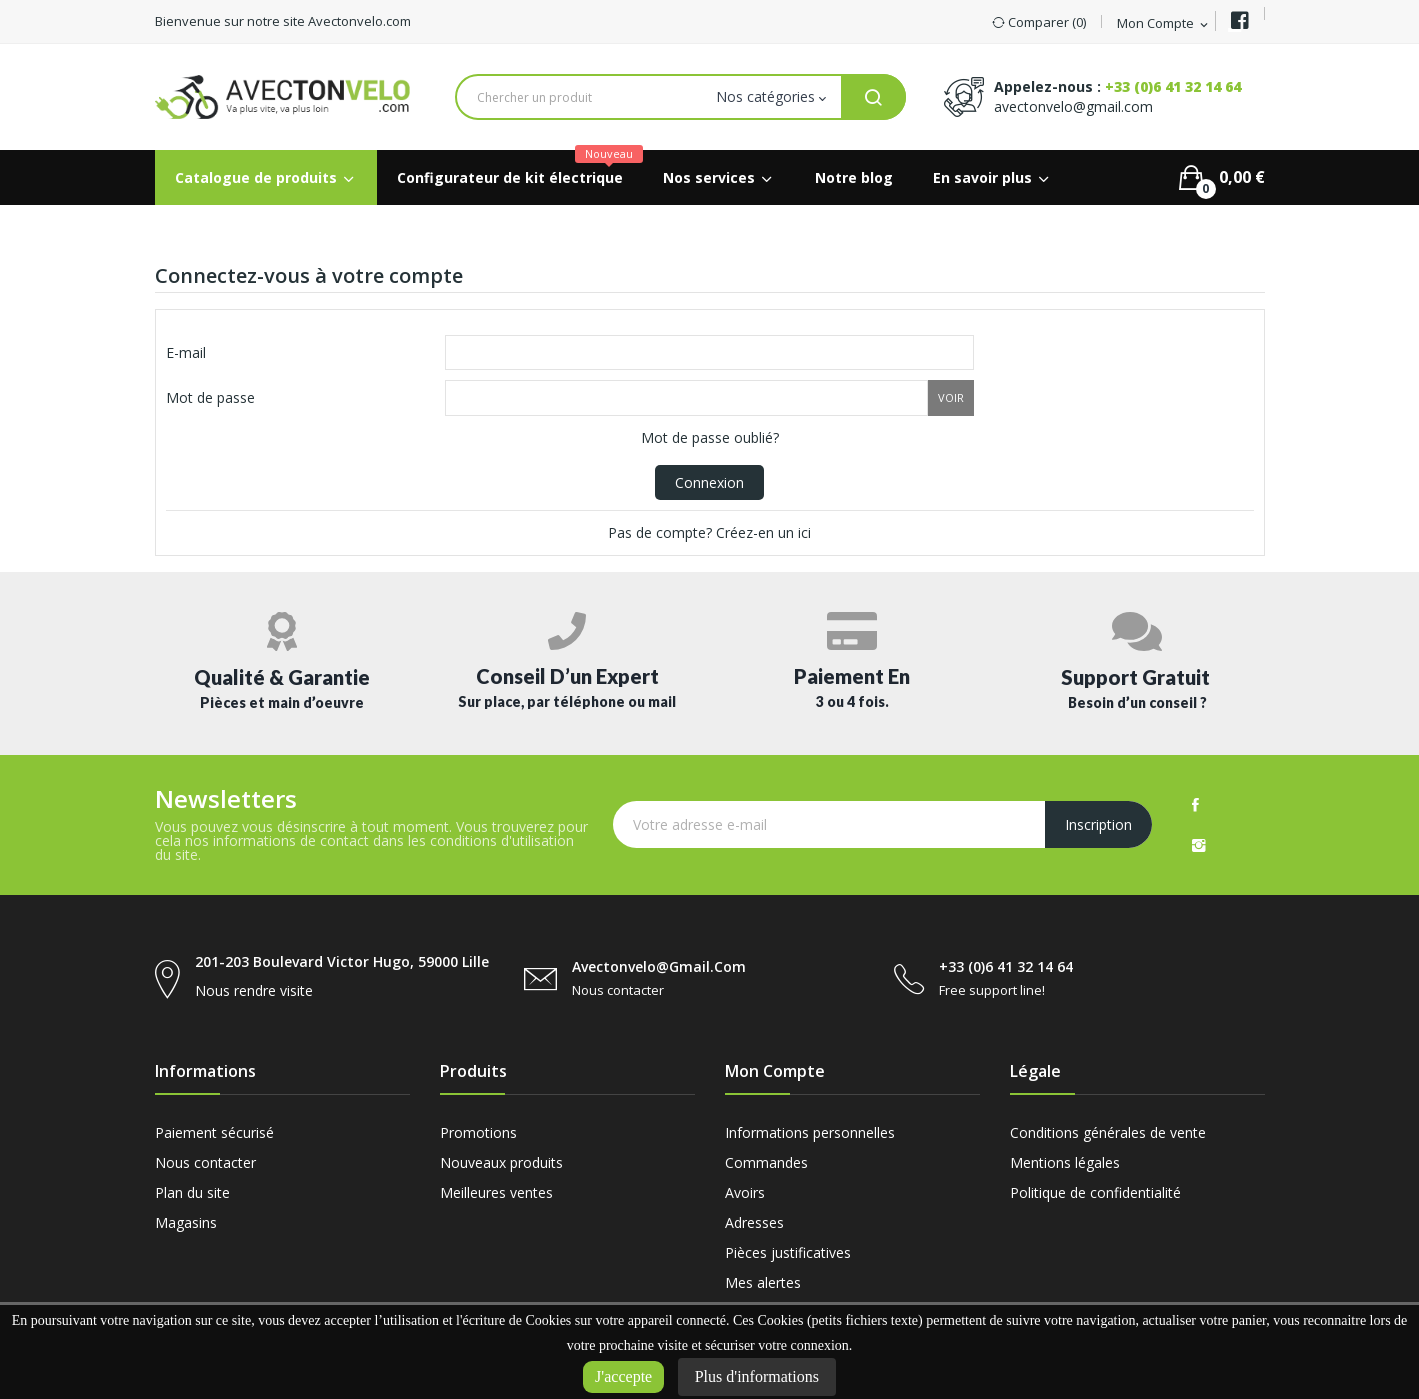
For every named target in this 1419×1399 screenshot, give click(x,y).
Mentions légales (1065, 1162)
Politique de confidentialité (1095, 1192)
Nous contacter (205, 1162)
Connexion (709, 482)
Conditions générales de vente (1108, 1132)
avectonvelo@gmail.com (1073, 106)
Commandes (766, 1162)
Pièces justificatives (788, 1252)
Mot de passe (210, 397)
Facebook (1195, 805)
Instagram (1199, 845)
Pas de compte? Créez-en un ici (709, 532)
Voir (951, 397)
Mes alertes (763, 1282)
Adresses (754, 1222)
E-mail (186, 352)
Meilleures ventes (496, 1192)
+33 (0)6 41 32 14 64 (1173, 86)
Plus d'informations (757, 1376)
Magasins (186, 1222)
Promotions (478, 1132)
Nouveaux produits (501, 1162)
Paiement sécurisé (214, 1132)
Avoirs (745, 1192)
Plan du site (192, 1192)
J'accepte (623, 1376)
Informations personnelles (810, 1132)
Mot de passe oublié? (710, 437)
